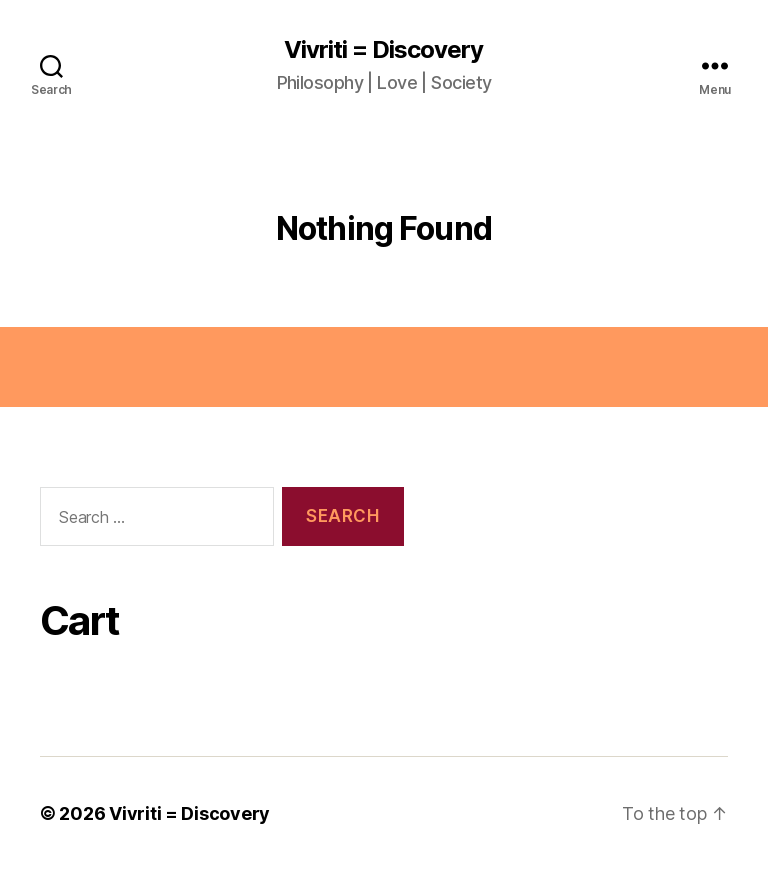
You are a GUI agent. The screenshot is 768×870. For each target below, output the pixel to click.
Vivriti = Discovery (383, 50)
